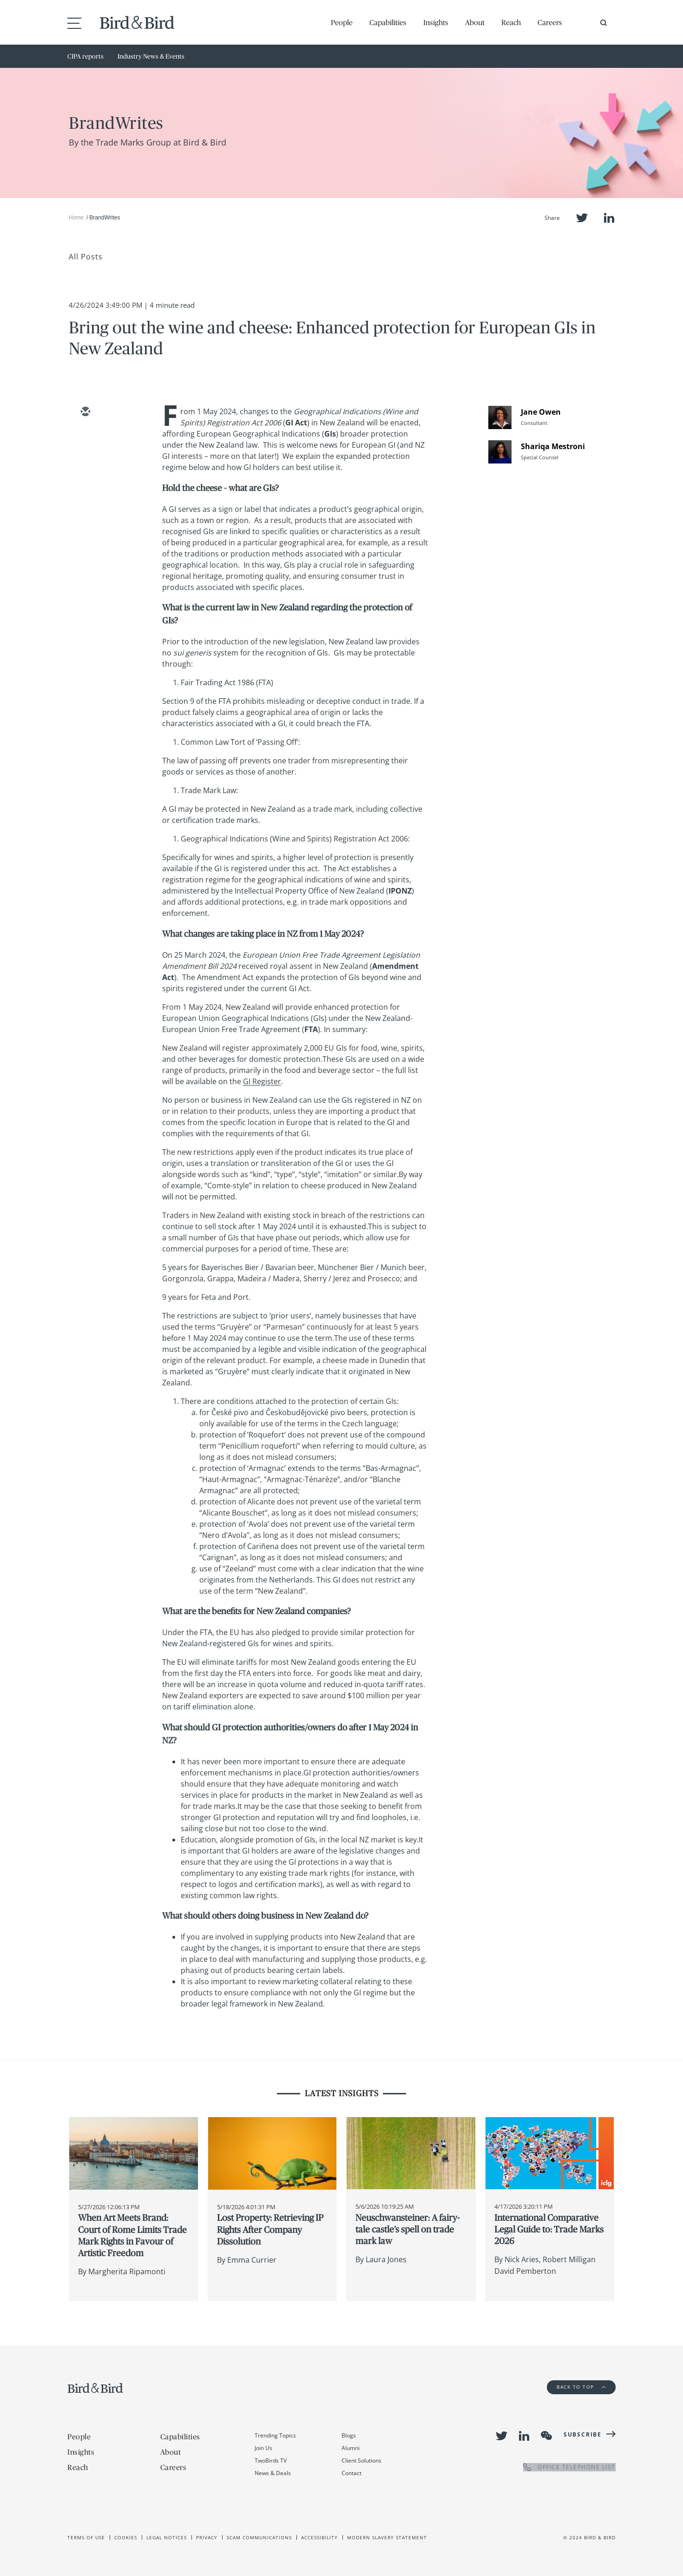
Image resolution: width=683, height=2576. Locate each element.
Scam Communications (259, 2537)
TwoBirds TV (271, 2460)
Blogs (349, 2435)
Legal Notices (166, 2537)
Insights (435, 22)
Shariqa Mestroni (553, 446)
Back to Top (581, 2387)
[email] (85, 412)
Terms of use (86, 2537)
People (342, 22)
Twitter (582, 217)
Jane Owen (541, 412)
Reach (511, 22)
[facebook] (85, 493)
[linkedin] (85, 466)
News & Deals (273, 2473)
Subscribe (583, 2434)
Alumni (351, 2448)
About (475, 22)
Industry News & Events (151, 56)
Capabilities (388, 22)
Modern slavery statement (387, 2537)
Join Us (263, 2448)
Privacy (206, 2537)
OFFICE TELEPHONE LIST (569, 2467)
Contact (351, 2473)
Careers (550, 22)
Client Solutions (361, 2460)
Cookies (125, 2537)
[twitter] (85, 439)
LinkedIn (609, 218)
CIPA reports (85, 56)
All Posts (86, 257)
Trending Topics (275, 2435)
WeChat (546, 2435)
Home (76, 217)
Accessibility (319, 2537)
